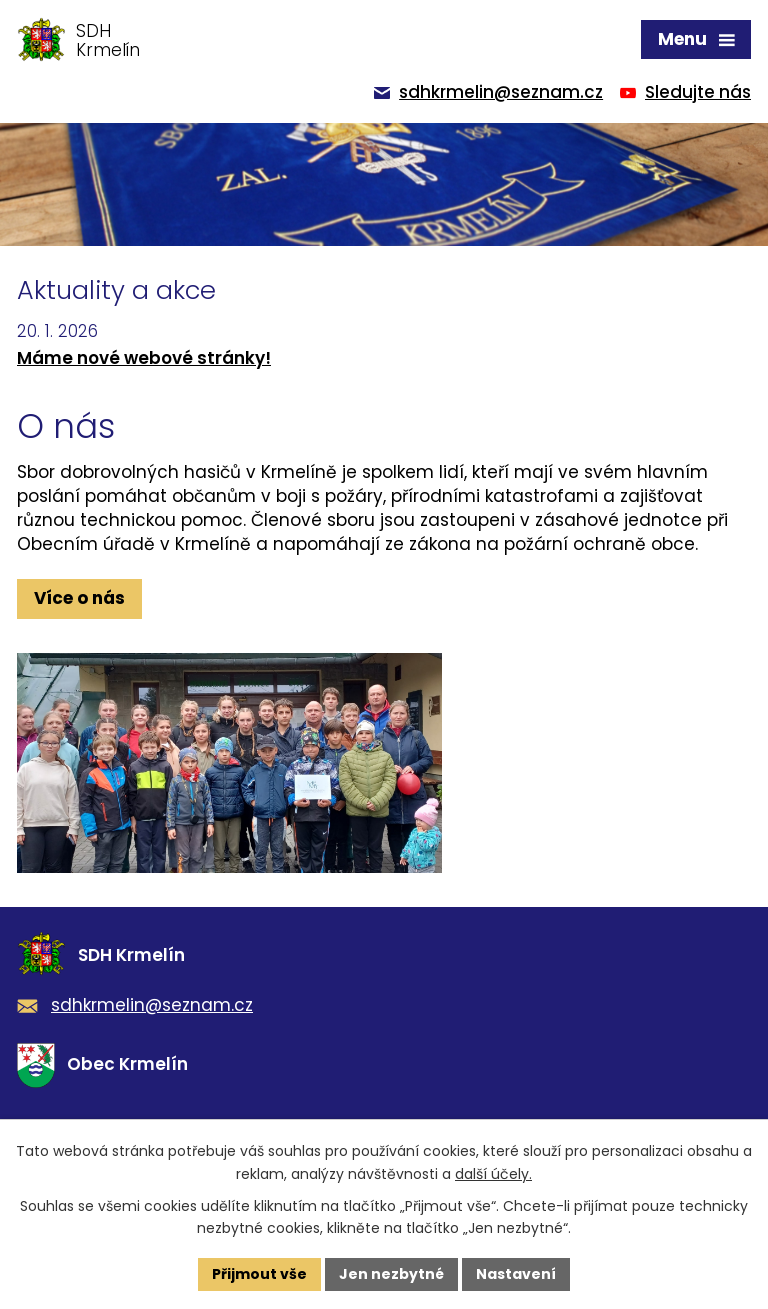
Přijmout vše (259, 1274)
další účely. (493, 1174)
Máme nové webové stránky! (144, 358)
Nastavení (516, 1274)
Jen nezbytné (391, 1274)
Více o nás (79, 598)
